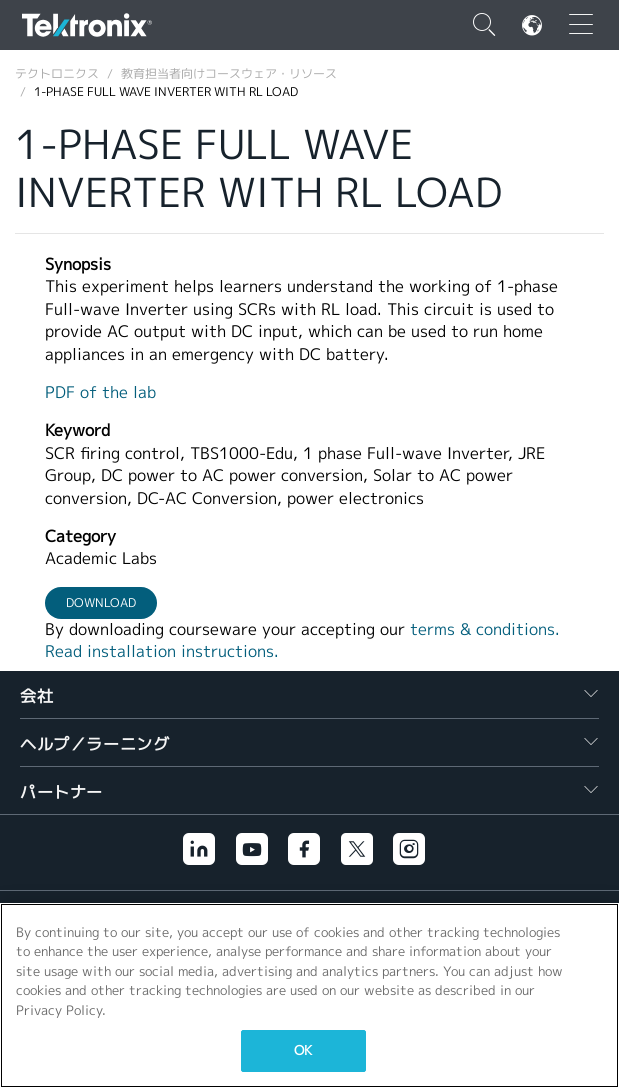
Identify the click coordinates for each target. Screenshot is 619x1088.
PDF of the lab (100, 392)
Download (101, 602)
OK (303, 1050)
